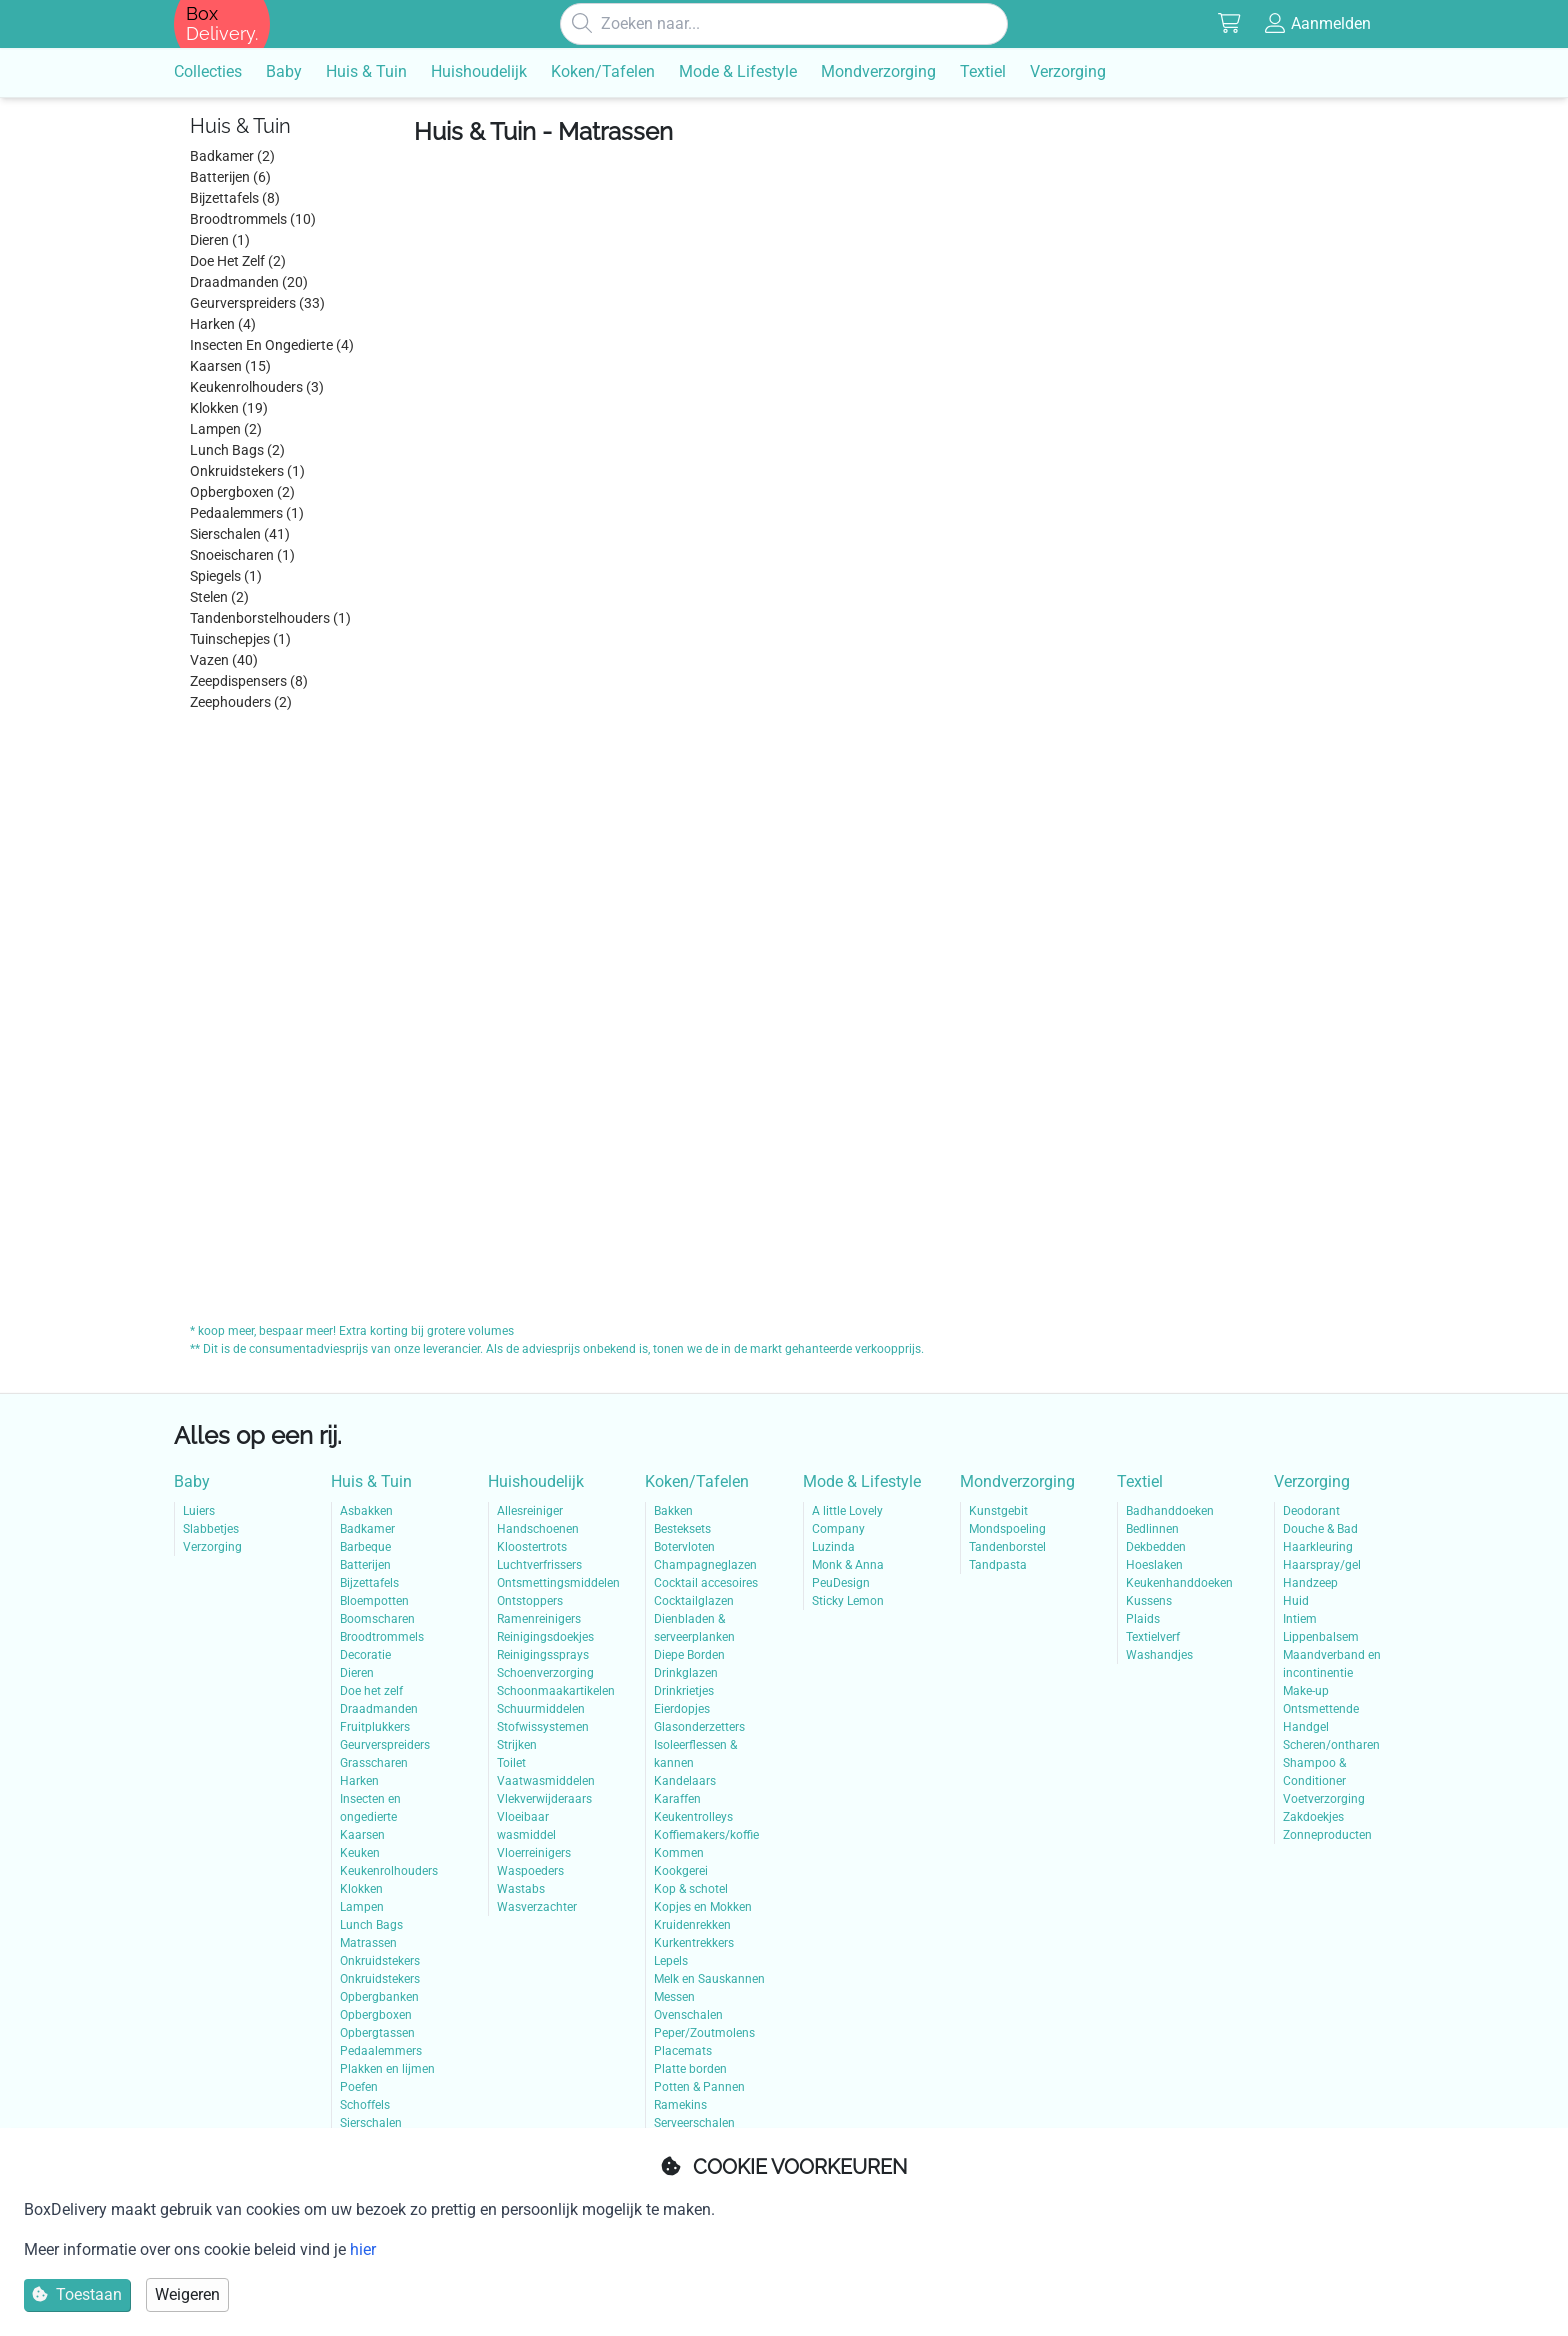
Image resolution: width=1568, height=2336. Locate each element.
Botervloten (684, 1547)
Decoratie (365, 1655)
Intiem (1300, 1619)
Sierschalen (371, 2123)
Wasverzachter (537, 1907)
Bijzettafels (369, 1583)
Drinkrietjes (684, 1691)
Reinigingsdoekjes (545, 1637)
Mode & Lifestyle (862, 1481)
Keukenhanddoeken (1179, 1583)
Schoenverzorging (545, 1673)
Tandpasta (998, 1565)
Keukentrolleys (693, 1817)
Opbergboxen (376, 2015)
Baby (192, 1481)
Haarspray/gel (1322, 1565)
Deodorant (1311, 1511)
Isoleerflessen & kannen (695, 1754)
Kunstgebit (998, 1511)
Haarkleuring (1318, 1547)
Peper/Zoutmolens (704, 2033)
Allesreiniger (530, 1511)
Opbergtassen (377, 2033)
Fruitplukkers (375, 1727)
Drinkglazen (686, 1673)
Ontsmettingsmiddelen (552, 1583)
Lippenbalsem (1321, 1637)
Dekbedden (1156, 1547)
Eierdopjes (682, 1709)
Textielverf (1153, 1637)
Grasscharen (374, 1763)
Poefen (359, 2087)
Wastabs (521, 1889)
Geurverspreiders (385, 1745)
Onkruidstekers (380, 1961)
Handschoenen (538, 1529)
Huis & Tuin (371, 1481)
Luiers (199, 1511)
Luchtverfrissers (539, 1565)
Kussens (1149, 1601)
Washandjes (1159, 1655)
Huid (1296, 1601)
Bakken (673, 1511)
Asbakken (366, 1511)
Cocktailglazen (694, 1601)
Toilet (511, 1763)
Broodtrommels (382, 1637)
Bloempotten (374, 1601)
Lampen (362, 1907)
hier (363, 2249)
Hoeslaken (1154, 1565)
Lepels (671, 1961)
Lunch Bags (371, 1925)
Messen (674, 1997)
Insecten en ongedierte (370, 1808)
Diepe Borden (689, 1655)
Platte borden (690, 2069)
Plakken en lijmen (387, 2069)
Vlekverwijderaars (544, 1799)
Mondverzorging (1017, 1481)
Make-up (1306, 1691)
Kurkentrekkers (694, 1943)
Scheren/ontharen (1331, 1745)
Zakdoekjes (1313, 1817)
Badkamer (367, 1529)
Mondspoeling (1007, 1529)
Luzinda (833, 1547)
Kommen (679, 1853)
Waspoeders (530, 1871)
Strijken (517, 1745)
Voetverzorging (1324, 1799)
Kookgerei (681, 1871)
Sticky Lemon (848, 1601)
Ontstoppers (530, 1601)
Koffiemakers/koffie (706, 1835)
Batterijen (365, 1565)
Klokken (361, 1889)
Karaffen (677, 1799)
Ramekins (680, 2105)
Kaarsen (362, 1835)
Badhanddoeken (1170, 1511)
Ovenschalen (688, 2015)
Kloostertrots (532, 1547)
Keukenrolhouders (389, 1871)
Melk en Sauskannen (709, 1979)
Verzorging (212, 1547)
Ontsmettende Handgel (1321, 1718)
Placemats (683, 2051)
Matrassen (368, 1943)
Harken (359, 1781)
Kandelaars (685, 1781)
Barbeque (365, 1547)
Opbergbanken (379, 1997)
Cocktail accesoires (706, 1583)
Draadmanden (379, 1709)
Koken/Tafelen (697, 1481)
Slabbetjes (211, 1529)
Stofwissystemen (543, 1727)
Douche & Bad (1320, 1529)
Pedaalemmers (381, 2051)
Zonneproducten (1327, 1835)
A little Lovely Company (847, 1520)
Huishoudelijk (536, 1481)
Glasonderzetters (699, 1727)
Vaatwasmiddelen (546, 1781)
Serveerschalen (694, 2123)
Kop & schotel (691, 1889)
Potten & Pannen (699, 2087)
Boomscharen (377, 1619)
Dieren (357, 1673)
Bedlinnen (1152, 1529)
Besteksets (682, 1529)
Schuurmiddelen (541, 1709)
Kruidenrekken (692, 1925)
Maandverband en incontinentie (1332, 1664)
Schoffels (365, 2105)
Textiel (1140, 1481)
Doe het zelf (371, 1691)
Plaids (1143, 1619)
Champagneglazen (705, 1565)
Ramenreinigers (539, 1619)
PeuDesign (841, 1583)
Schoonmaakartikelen (552, 1691)
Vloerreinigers (534, 1853)
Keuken (360, 1853)
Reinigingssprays (543, 1655)
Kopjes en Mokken (703, 1907)
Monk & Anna (848, 1565)
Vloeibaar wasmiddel (526, 1826)
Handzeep (1310, 1583)
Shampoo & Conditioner (1314, 1772)
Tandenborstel (1007, 1547)
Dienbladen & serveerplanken (694, 1628)
